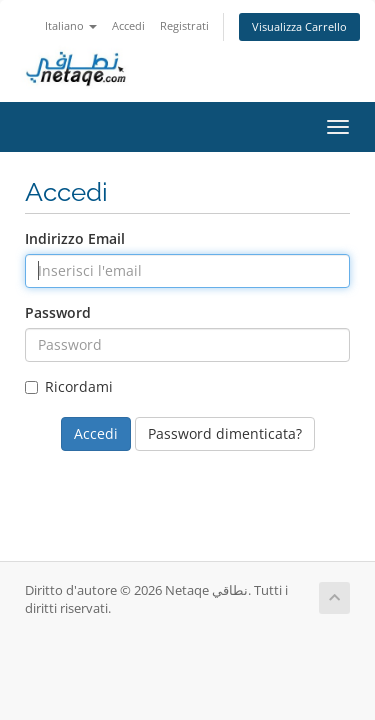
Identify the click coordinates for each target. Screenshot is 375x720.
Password (58, 312)
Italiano (71, 25)
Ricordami (69, 386)
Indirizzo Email (75, 238)
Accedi (128, 25)
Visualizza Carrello (299, 26)
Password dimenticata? (225, 433)
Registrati (184, 25)
